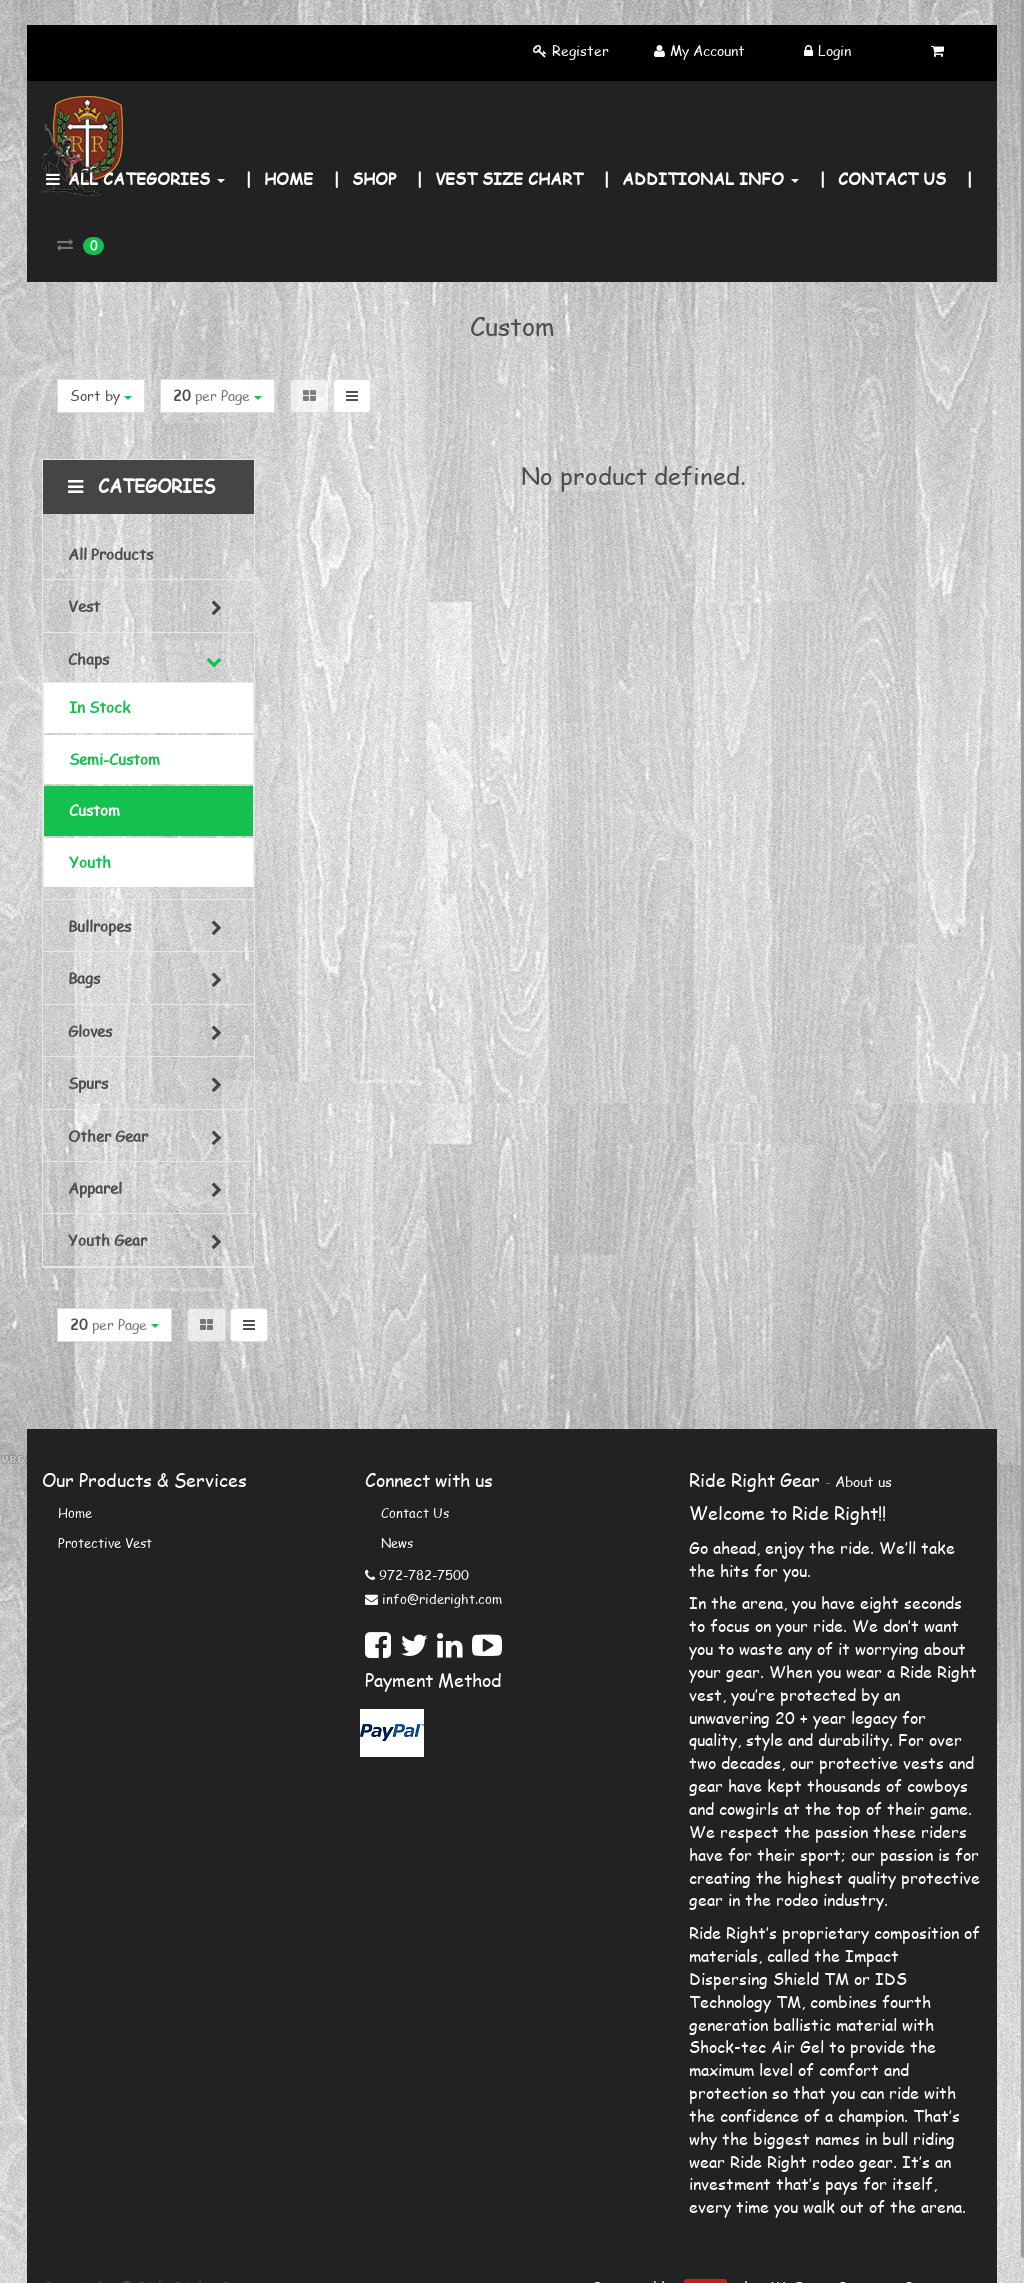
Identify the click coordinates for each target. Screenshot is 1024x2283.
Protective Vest (105, 1543)
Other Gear (108, 1136)
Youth (90, 862)
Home (75, 1513)
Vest (84, 606)
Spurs (88, 1083)
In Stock (99, 707)
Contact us (415, 1513)
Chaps (88, 659)
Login (834, 50)
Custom (94, 810)
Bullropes (99, 926)
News (397, 1543)
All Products (110, 554)
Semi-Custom (114, 759)
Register (580, 50)
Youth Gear (107, 1240)
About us (863, 1481)
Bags (84, 978)
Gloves (90, 1031)
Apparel (95, 1188)
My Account (707, 50)
